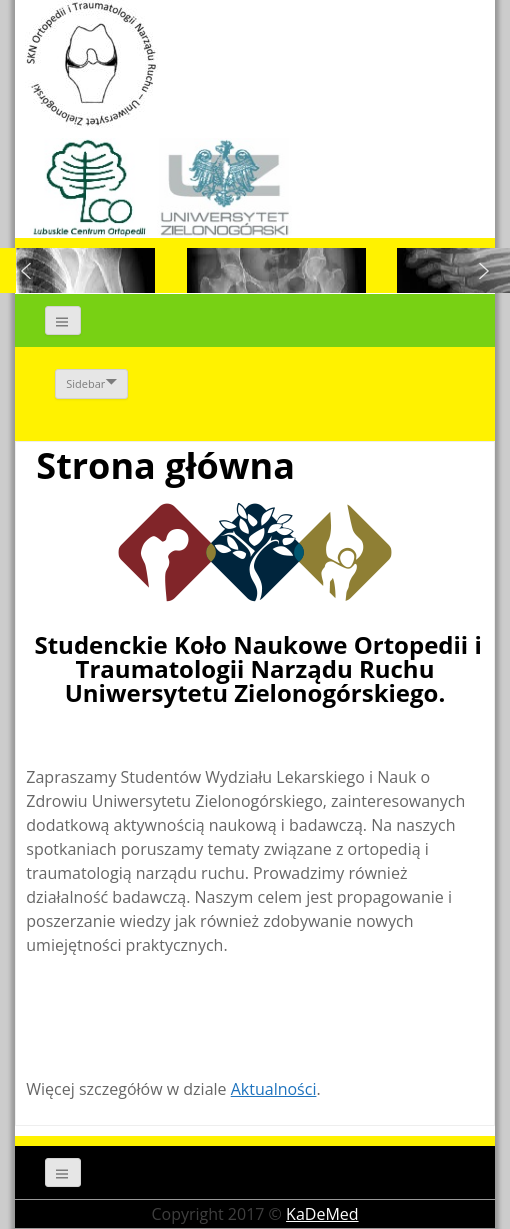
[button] (26, 271)
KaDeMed (322, 1214)
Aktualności (274, 1089)
